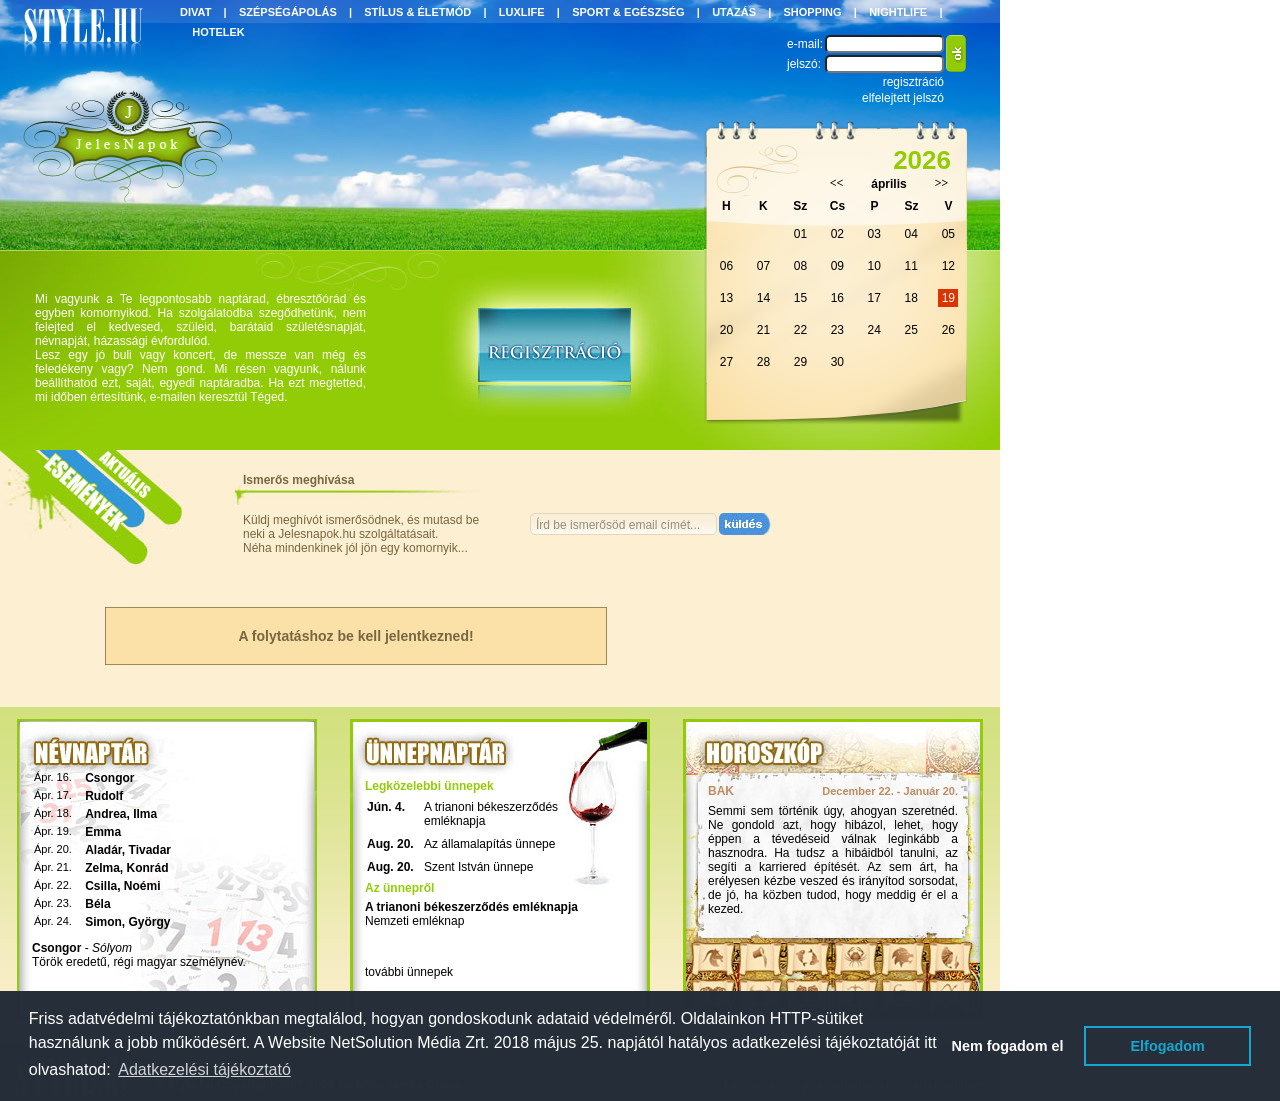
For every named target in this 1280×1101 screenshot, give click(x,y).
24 (874, 330)
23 (837, 330)
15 (800, 298)
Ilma (145, 814)
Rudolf (104, 796)
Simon (103, 922)
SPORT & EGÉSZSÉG (628, 12)
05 (948, 234)
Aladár (103, 850)
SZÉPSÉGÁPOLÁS (288, 12)
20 (726, 330)
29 (800, 362)
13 (726, 298)
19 (948, 298)
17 (874, 298)
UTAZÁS (734, 12)
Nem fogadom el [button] (1008, 1046)
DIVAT (195, 12)
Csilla (101, 886)
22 (800, 330)
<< (837, 183)
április (888, 184)
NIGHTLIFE (898, 12)
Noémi (142, 886)
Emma (103, 832)
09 (837, 266)
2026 (922, 160)
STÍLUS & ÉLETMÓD (417, 12)
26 (948, 330)
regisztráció (913, 82)
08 (800, 266)
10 (874, 266)
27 (726, 362)
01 (800, 234)
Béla (97, 904)
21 (763, 330)
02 (837, 234)
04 (911, 234)
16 (837, 298)
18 (911, 298)
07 (763, 266)
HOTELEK (218, 32)
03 (874, 234)
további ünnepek (409, 972)
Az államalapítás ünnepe (489, 844)
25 (911, 330)
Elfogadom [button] (1168, 1046)
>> (942, 183)
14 (763, 298)
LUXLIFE (522, 12)
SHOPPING (813, 12)
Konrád (148, 868)
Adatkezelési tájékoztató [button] (204, 1069)
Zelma (102, 868)
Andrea (105, 814)
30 (837, 362)
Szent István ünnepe (478, 867)
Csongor (109, 778)
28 (763, 362)
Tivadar (150, 850)
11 (911, 266)
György (150, 922)
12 (948, 266)
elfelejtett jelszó (903, 98)
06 (726, 266)
